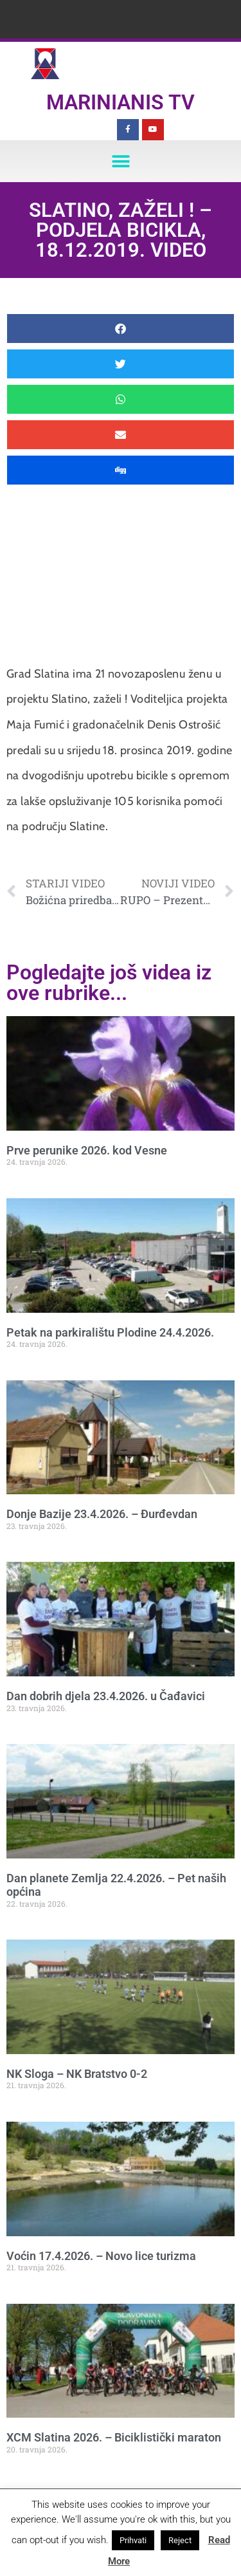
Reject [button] (180, 2540)
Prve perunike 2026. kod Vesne (86, 1150)
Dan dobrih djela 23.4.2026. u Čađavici (105, 1696)
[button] (120, 161)
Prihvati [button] (133, 2540)
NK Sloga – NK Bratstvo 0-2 (76, 2073)
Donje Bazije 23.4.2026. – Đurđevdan (101, 1514)
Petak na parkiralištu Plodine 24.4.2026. (110, 1332)
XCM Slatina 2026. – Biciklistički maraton (113, 2437)
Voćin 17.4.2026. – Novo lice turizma (101, 2256)
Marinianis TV (120, 102)
